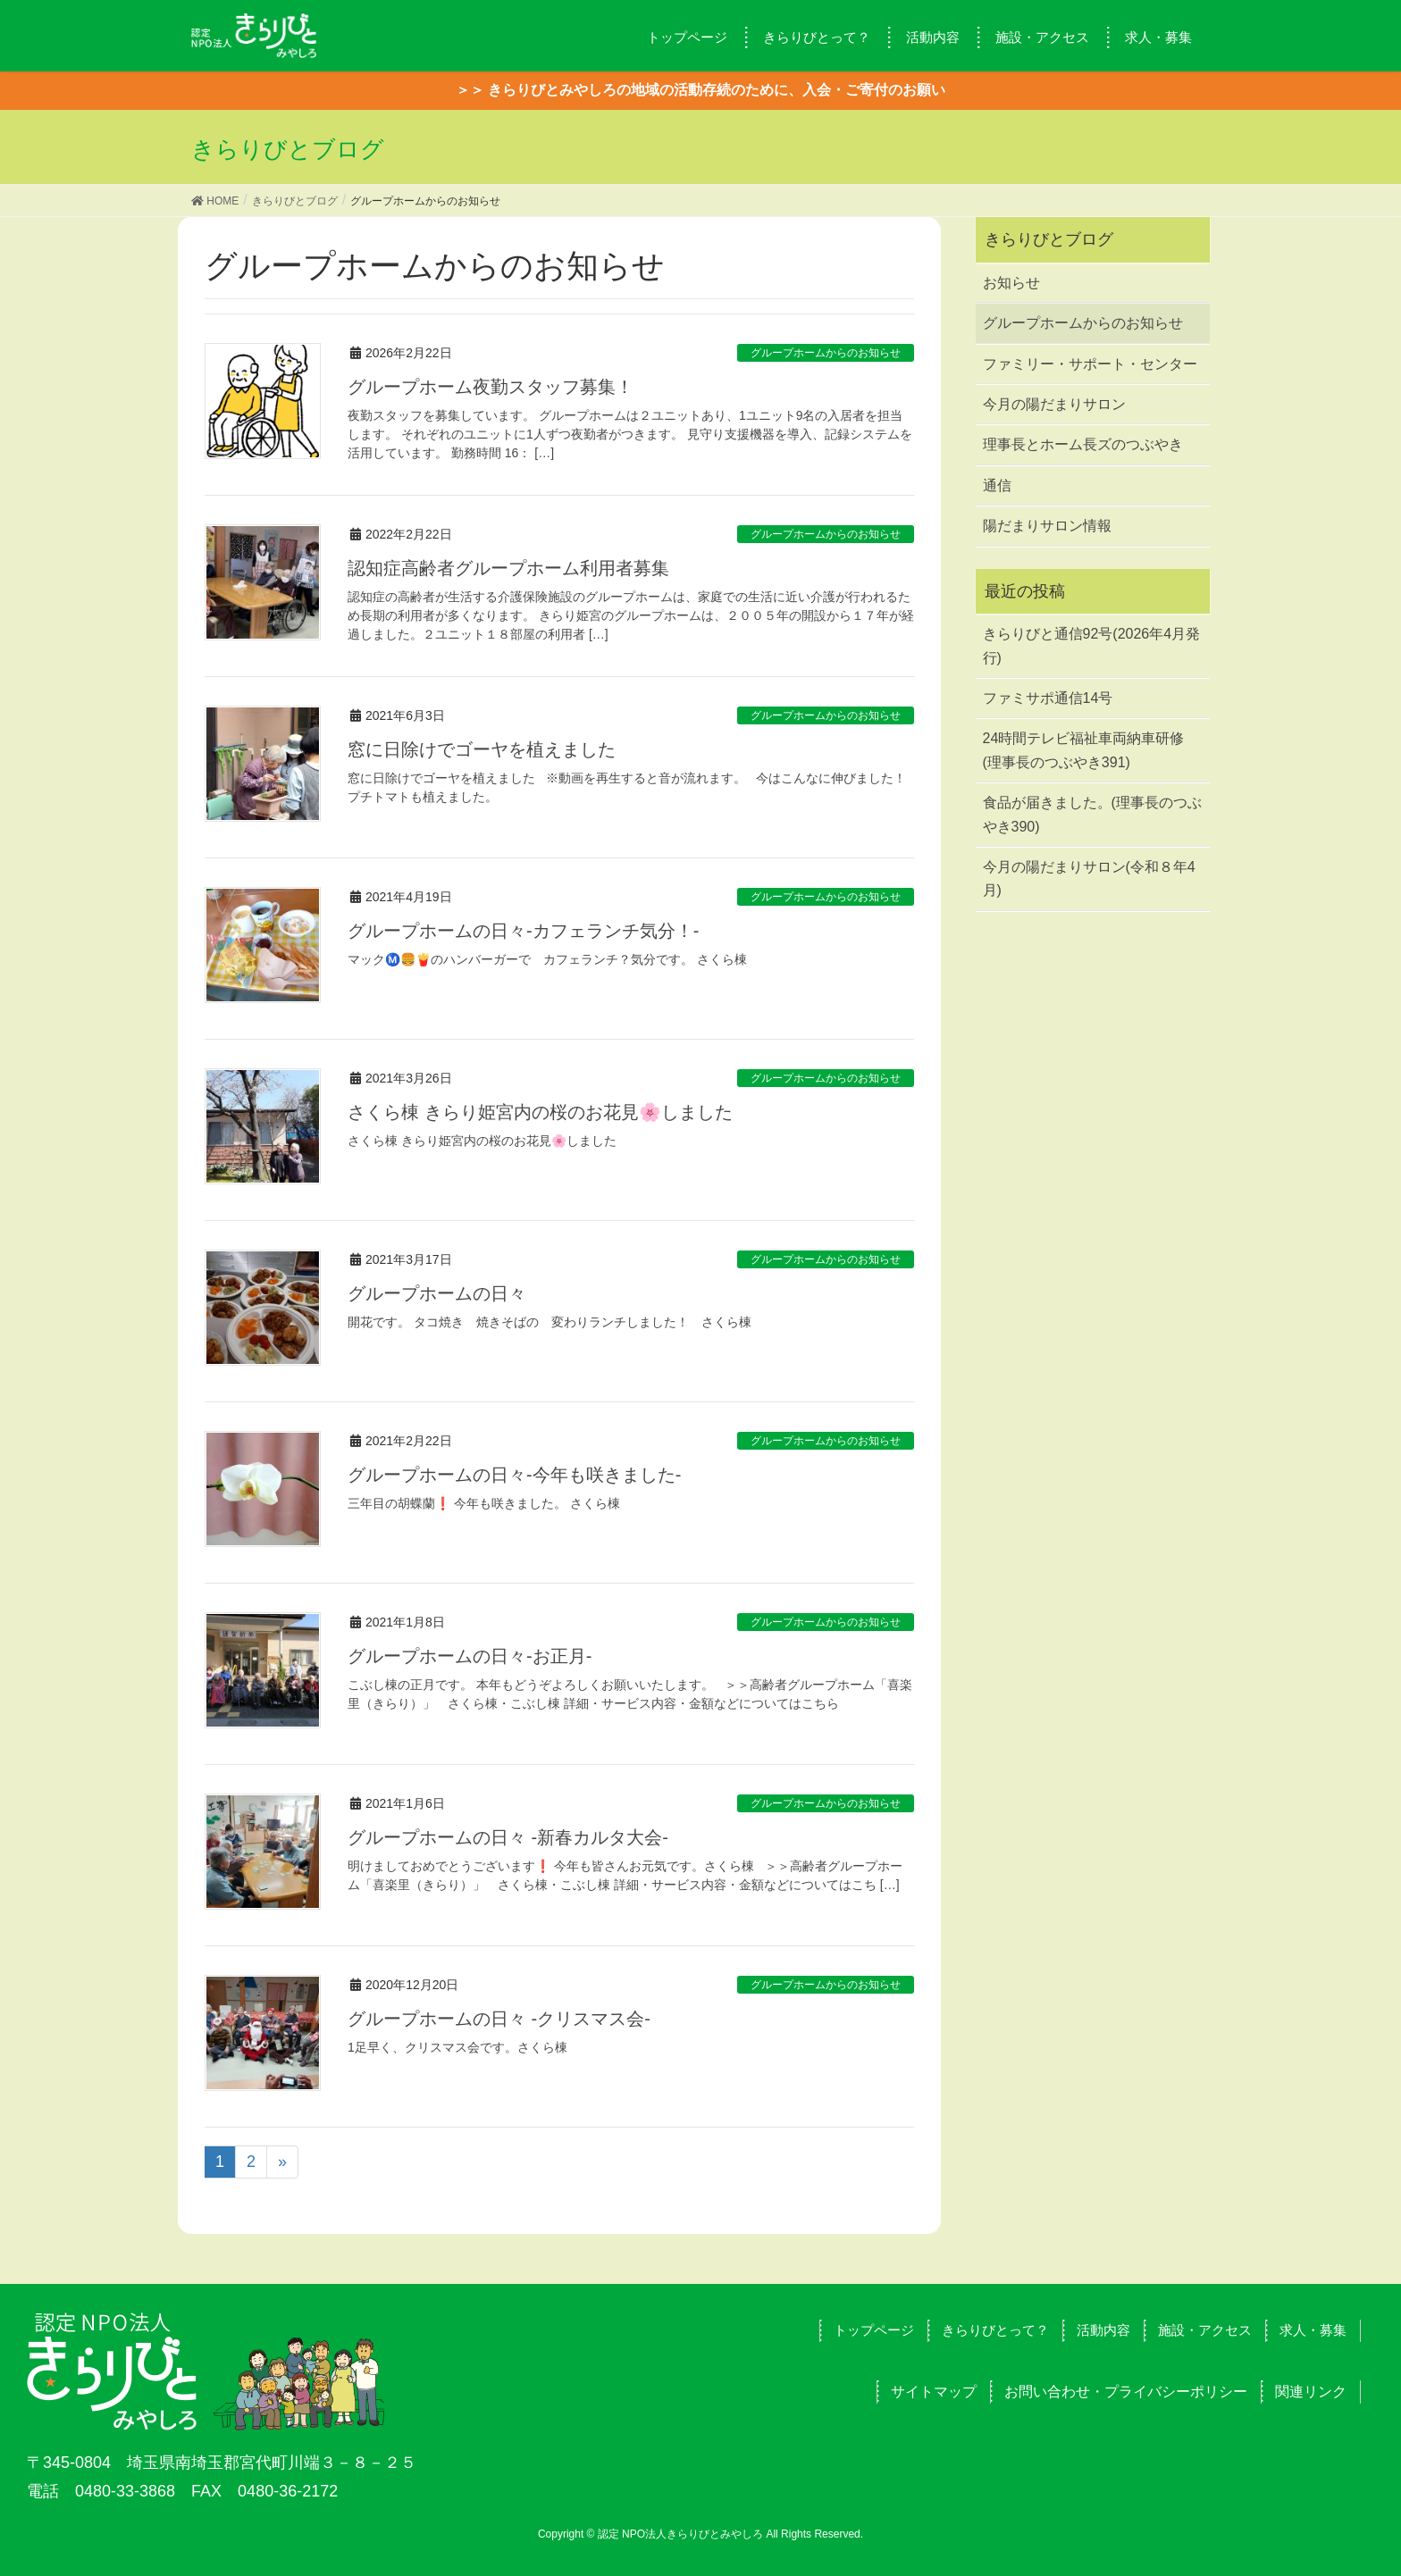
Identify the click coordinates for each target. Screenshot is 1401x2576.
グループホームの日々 (437, 1293)
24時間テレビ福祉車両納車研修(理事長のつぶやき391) (1084, 750)
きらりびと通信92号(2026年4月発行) (1092, 645)
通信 (997, 485)
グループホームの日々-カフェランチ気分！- (523, 931)
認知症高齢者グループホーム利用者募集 (508, 568)
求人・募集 (1312, 2330)
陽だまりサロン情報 (1047, 525)
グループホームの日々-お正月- (469, 1656)
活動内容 (1103, 2330)
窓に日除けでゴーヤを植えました (482, 749)
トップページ (874, 2330)
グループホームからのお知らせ (826, 353)
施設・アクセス (1205, 2330)
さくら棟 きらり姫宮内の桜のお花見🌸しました (540, 1112)
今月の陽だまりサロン (1054, 404)
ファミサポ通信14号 (1048, 698)
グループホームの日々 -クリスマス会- (499, 2018)
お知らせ (1011, 282)
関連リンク (1310, 2391)
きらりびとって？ (995, 2330)
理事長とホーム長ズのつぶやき (1083, 444)
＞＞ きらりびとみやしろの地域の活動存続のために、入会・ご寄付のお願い (700, 89)
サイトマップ (934, 2391)
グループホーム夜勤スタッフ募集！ (490, 387)
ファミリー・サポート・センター (1090, 364)
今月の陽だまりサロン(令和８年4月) (1089, 878)
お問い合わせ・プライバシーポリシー (1125, 2391)
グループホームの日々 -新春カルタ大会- (508, 1837)
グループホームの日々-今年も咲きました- (514, 1475)
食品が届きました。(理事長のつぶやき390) (1092, 814)
